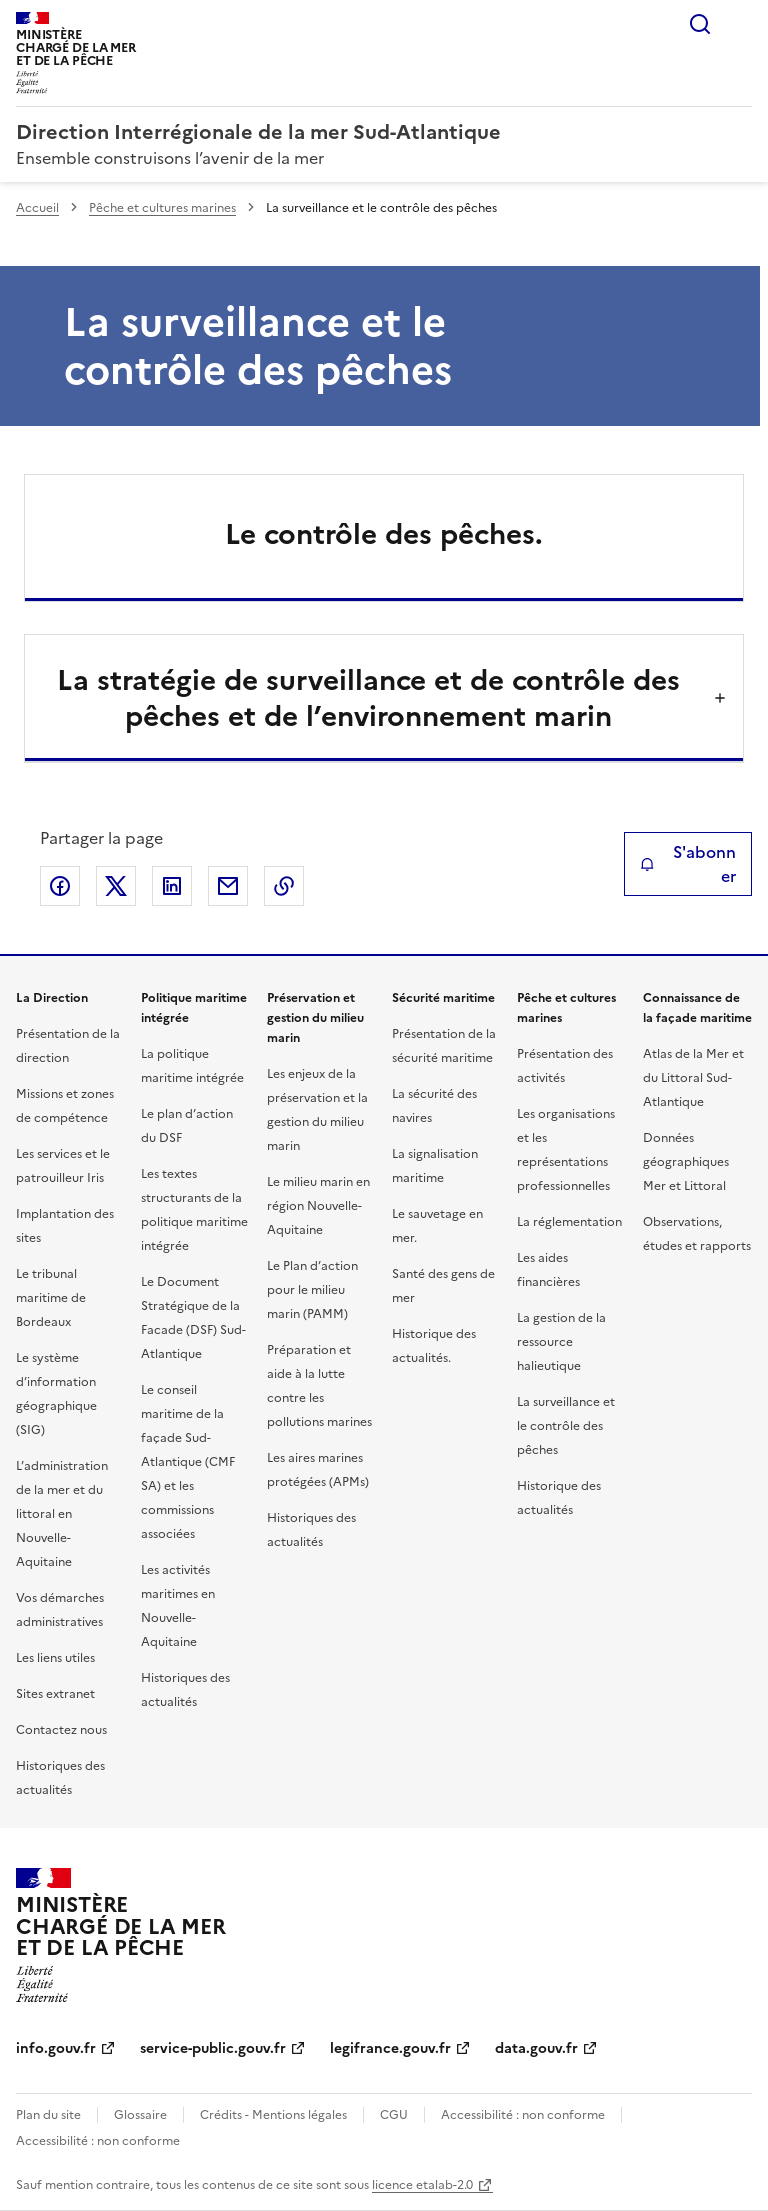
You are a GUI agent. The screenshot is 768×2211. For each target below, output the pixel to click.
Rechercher (700, 24)
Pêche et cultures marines (162, 208)
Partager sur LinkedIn (172, 886)
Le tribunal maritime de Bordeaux (51, 1298)
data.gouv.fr (536, 2048)
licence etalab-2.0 (422, 2185)
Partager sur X (116, 886)
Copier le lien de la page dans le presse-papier (284, 886)
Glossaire (140, 2115)
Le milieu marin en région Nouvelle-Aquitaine (318, 1206)
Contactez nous (61, 1730)
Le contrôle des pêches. (384, 534)
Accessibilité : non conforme (523, 2115)
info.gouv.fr (56, 2048)
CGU (394, 2115)
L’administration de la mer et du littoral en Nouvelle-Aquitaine (62, 1514)
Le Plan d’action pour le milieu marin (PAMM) (312, 1290)
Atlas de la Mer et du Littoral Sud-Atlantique (693, 1078)
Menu (740, 24)
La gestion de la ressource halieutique (561, 1342)
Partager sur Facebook (60, 886)
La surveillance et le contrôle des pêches (566, 1426)
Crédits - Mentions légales (273, 2115)
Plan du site (48, 2115)
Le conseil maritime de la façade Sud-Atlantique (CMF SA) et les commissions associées (188, 1462)
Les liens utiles (55, 1658)
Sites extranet (55, 1694)
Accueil (37, 208)
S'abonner (688, 864)
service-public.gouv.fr (213, 2048)
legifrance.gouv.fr (390, 2048)
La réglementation (569, 1222)
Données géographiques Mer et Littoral (686, 1162)
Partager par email (228, 886)
